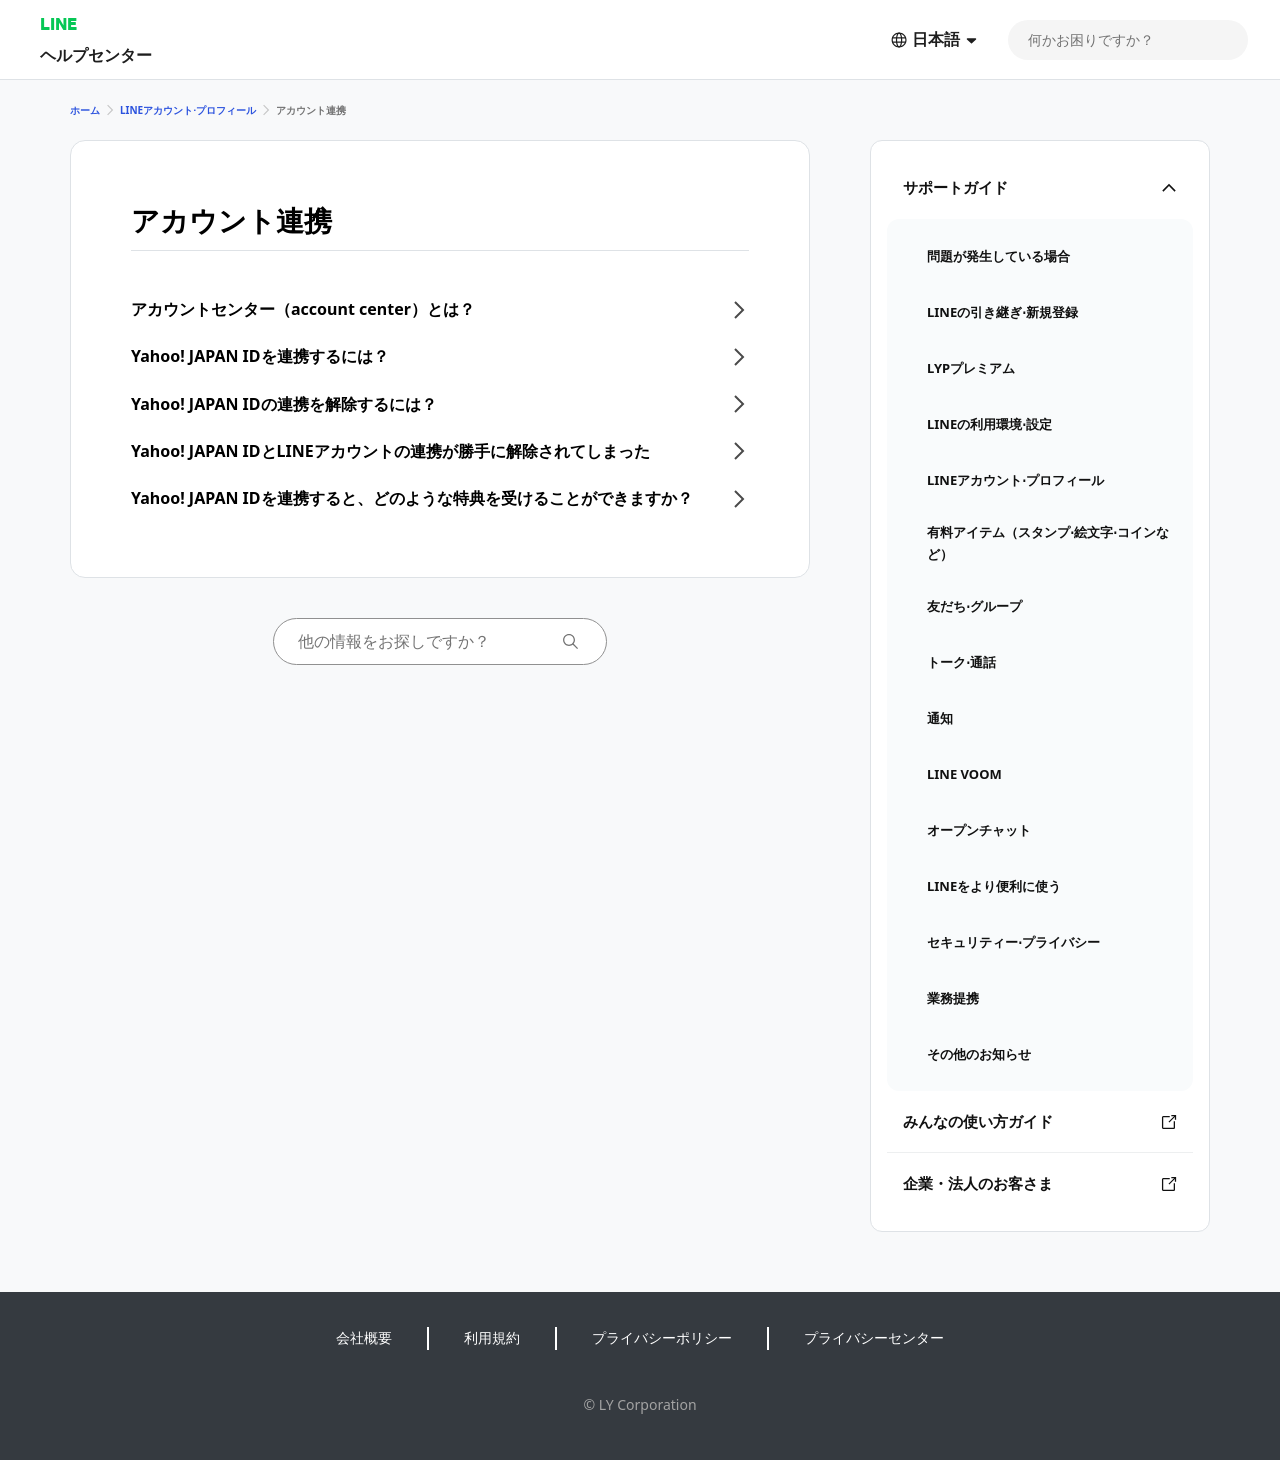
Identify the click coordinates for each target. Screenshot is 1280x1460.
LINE (58, 23)
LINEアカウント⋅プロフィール (188, 110)
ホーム (85, 110)
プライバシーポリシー (662, 1337)
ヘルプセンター (96, 54)
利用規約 (492, 1337)
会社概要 (364, 1337)
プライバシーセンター (874, 1337)
